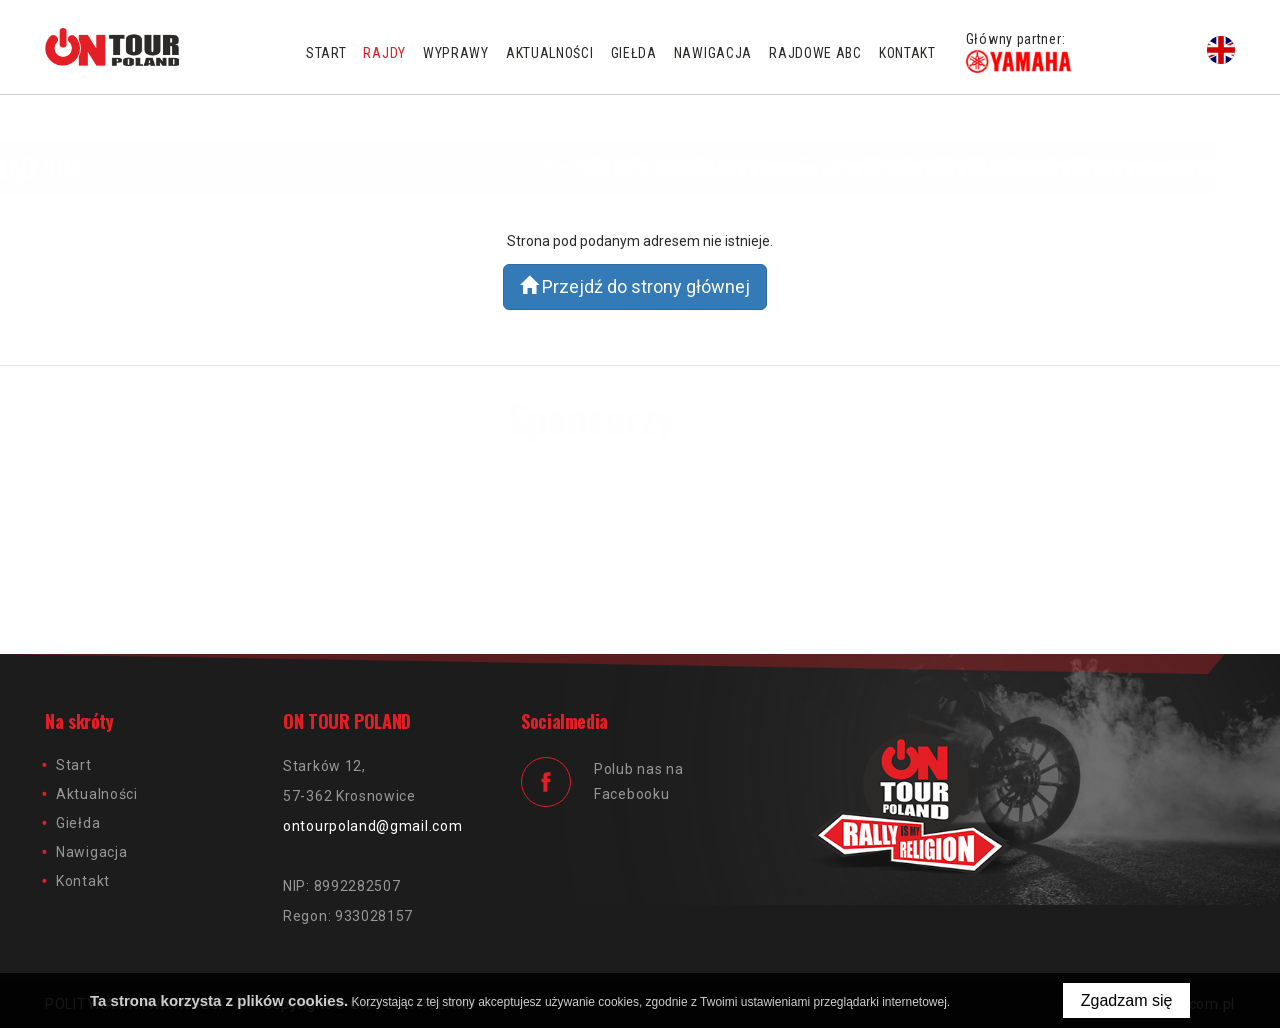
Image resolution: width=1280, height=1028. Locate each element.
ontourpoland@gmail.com (372, 826)
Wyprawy (456, 53)
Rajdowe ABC (815, 53)
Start (326, 53)
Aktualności (550, 53)
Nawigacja (713, 53)
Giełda (634, 53)
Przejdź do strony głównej (635, 286)
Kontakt (907, 53)
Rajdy (384, 53)
